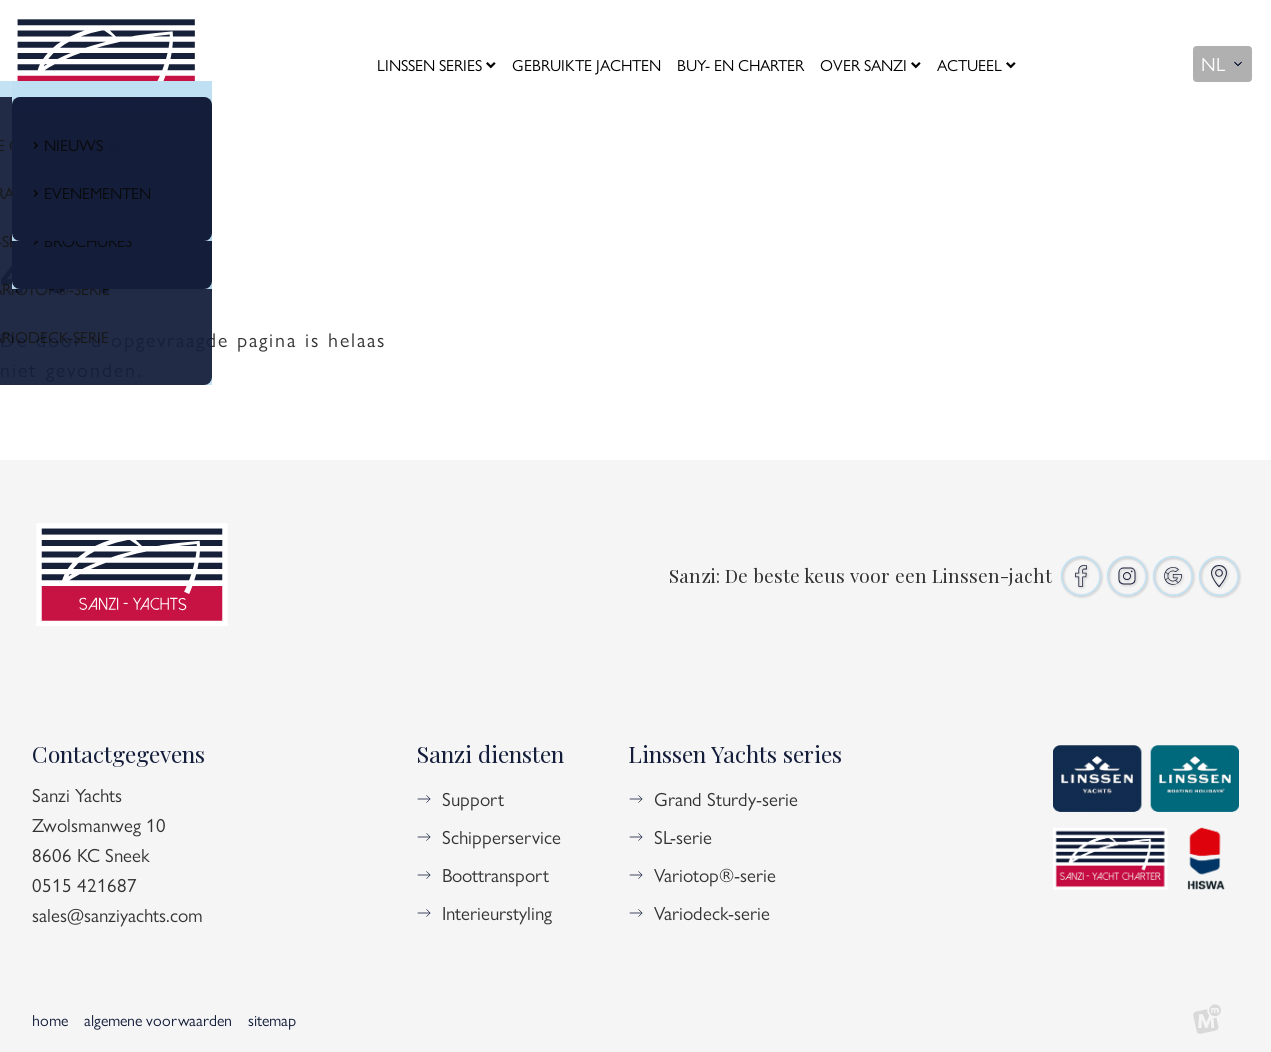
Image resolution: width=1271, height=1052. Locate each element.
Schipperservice (501, 836)
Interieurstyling (497, 912)
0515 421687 (84, 884)
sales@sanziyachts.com (117, 914)
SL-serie (683, 836)
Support (473, 798)
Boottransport (495, 874)
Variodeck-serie (712, 912)
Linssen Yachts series (735, 753)
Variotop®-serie (715, 874)
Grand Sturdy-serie (726, 798)
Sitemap (272, 1019)
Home (50, 1019)
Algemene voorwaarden (158, 1019)
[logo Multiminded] (1207, 1020)
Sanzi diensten (490, 753)
